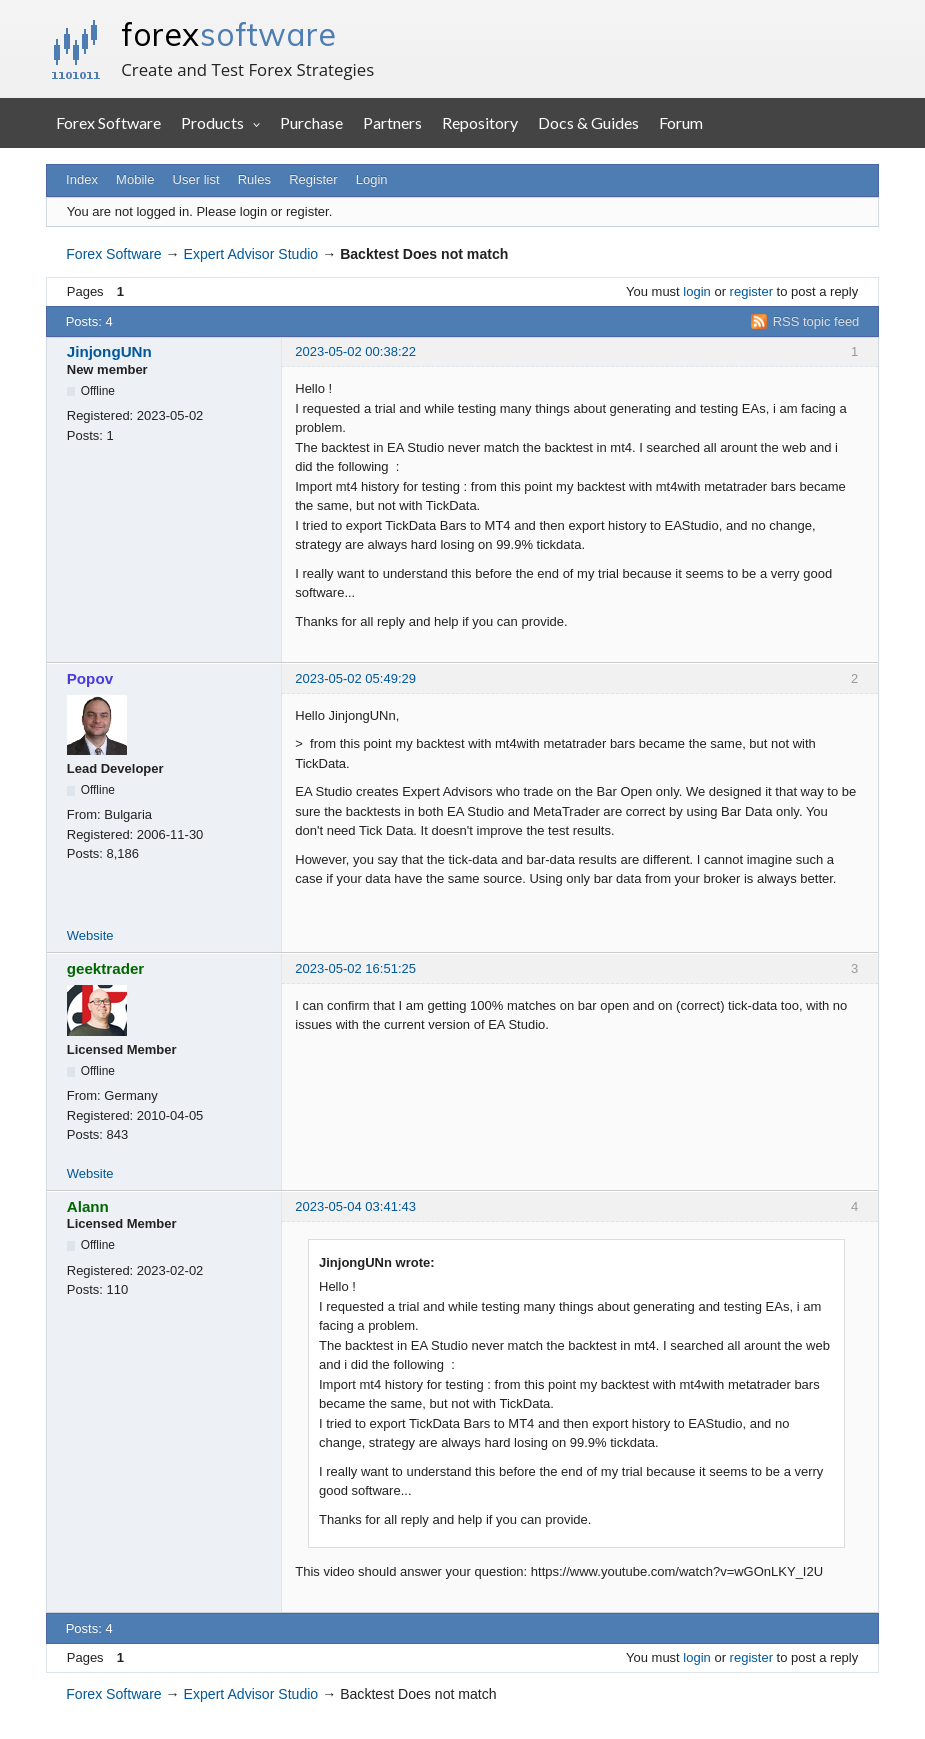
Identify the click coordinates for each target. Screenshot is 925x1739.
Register (313, 179)
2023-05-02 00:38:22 (355, 351)
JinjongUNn (109, 351)
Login (372, 179)
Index (82, 179)
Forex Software (108, 122)
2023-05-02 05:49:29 (355, 678)
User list (196, 179)
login (696, 291)
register (751, 291)
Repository (480, 122)
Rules (254, 179)
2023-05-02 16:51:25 (355, 968)
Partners (392, 122)
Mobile (135, 179)
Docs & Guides (588, 122)
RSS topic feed (816, 321)
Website (90, 935)
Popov (90, 678)
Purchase (311, 122)
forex (228, 34)
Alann (88, 1206)
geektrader (106, 968)
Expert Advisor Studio (251, 254)
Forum (681, 122)
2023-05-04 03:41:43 (355, 1206)
